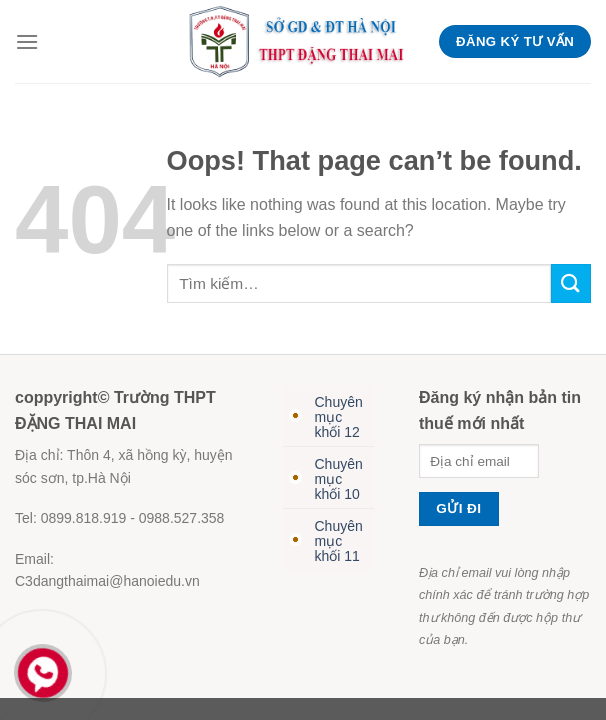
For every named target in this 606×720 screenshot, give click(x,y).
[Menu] (27, 41)
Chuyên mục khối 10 (339, 479)
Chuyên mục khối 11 (339, 541)
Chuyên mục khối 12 (339, 417)
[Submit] (571, 283)
